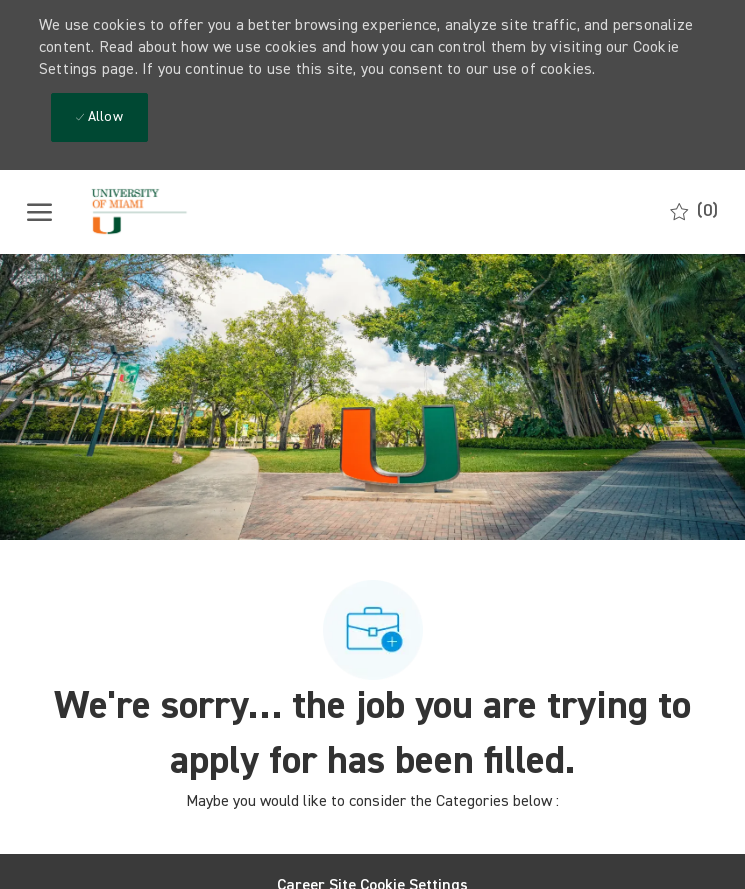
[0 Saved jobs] (694, 211)
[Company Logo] (167, 212)
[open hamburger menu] (39, 212)
